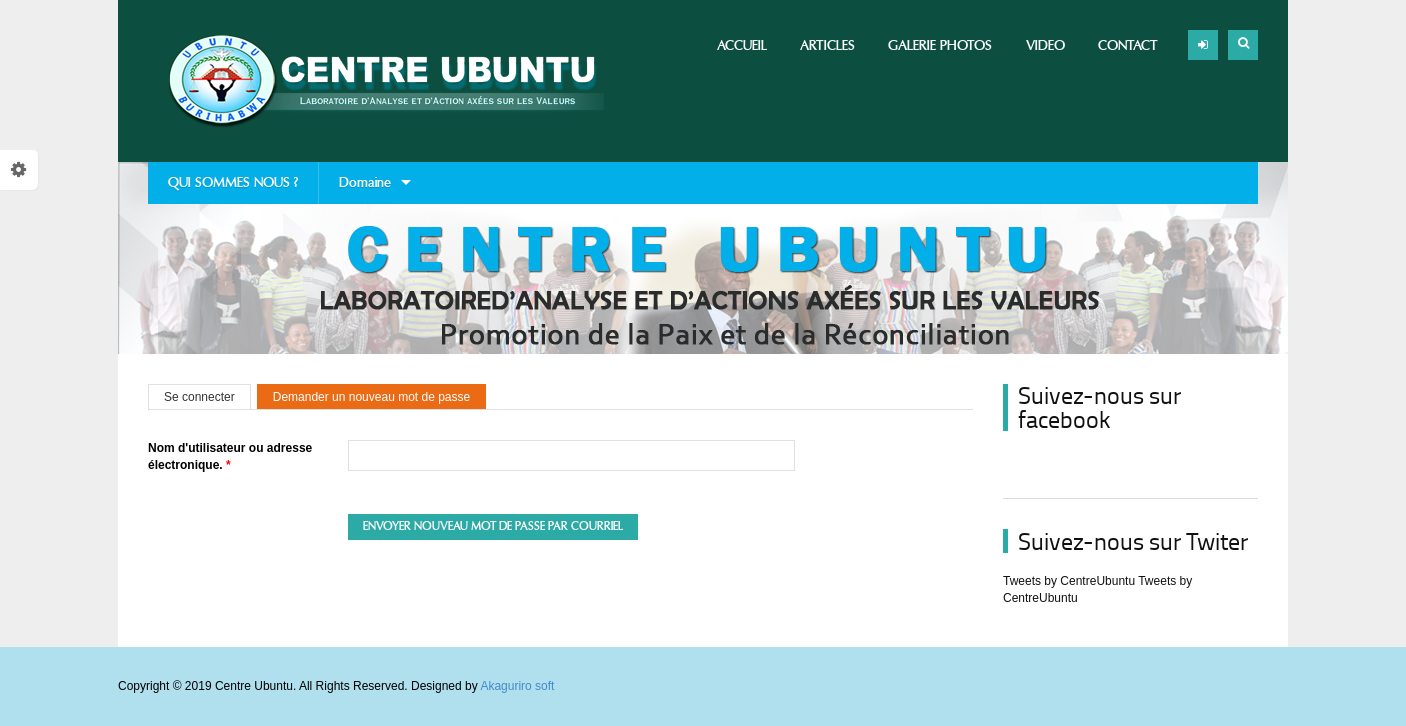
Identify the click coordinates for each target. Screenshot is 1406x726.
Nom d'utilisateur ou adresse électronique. (230, 456)
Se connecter (199, 397)
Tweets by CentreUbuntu (1069, 581)
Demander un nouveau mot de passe (379, 397)
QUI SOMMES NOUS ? (233, 182)
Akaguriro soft (517, 686)
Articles (827, 45)
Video (1045, 45)
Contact (1128, 45)
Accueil (742, 45)
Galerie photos (940, 45)
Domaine (365, 189)
